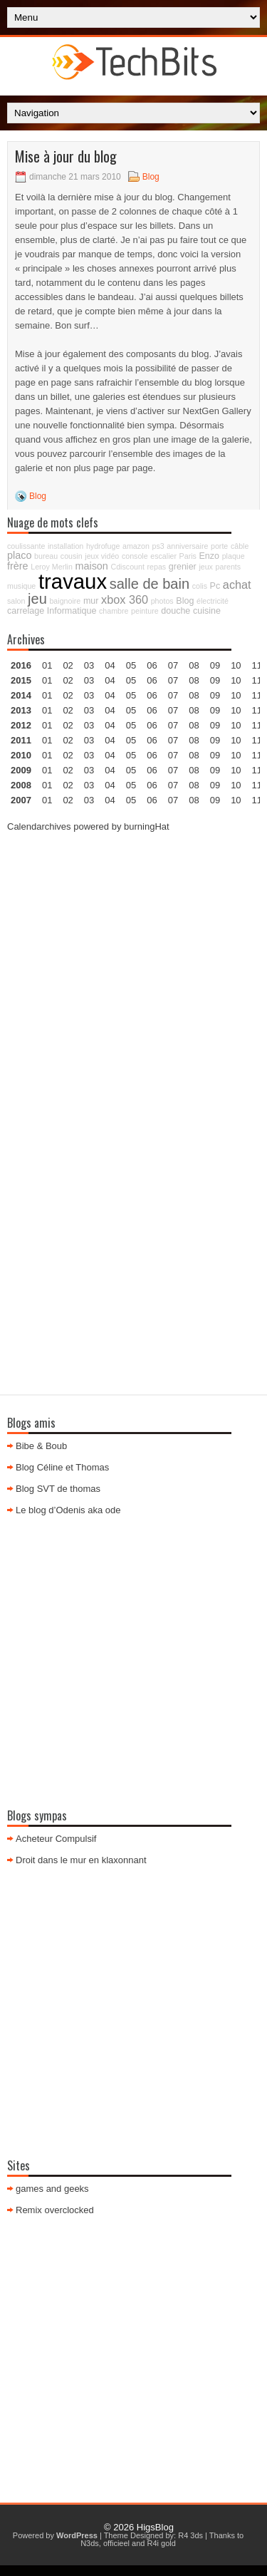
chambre (113, 611)
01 (47, 665)
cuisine (207, 611)
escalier (163, 556)
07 (173, 695)
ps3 (158, 546)
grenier (183, 567)
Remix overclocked (55, 2210)
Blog (150, 177)
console (135, 556)
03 (89, 665)
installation (65, 546)
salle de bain (149, 584)
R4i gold (161, 2543)
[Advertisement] (133, 979)
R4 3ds (190, 2535)
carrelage (25, 611)
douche (175, 611)
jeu (37, 599)
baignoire (64, 601)
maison (91, 566)
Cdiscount (128, 566)
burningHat (146, 826)
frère (17, 566)
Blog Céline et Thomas (62, 1467)
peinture (145, 611)
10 (236, 725)
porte (219, 546)
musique (21, 586)
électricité (213, 601)
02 (68, 665)
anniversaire (187, 546)
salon (16, 601)
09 (215, 680)
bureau (46, 556)
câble (239, 546)
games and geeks (52, 2188)
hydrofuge (103, 546)
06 (152, 695)
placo (19, 555)
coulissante (26, 546)
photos (162, 601)
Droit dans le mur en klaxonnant (81, 1860)
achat (237, 584)
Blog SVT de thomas (58, 1488)
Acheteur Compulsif (56, 1838)
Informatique (72, 611)
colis (199, 586)
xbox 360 (124, 599)
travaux (72, 581)
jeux (206, 566)
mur (91, 601)
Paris (188, 556)
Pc (215, 586)
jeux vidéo (102, 556)
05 (131, 710)
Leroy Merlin (52, 566)
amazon (136, 546)
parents (228, 566)
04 (110, 665)
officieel (116, 2543)
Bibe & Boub (41, 1446)
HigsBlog (155, 2527)
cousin (72, 556)
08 (194, 695)
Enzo (209, 556)
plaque (233, 556)
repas (157, 566)
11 (257, 725)
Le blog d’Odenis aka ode (68, 1510)
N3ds (89, 2543)
